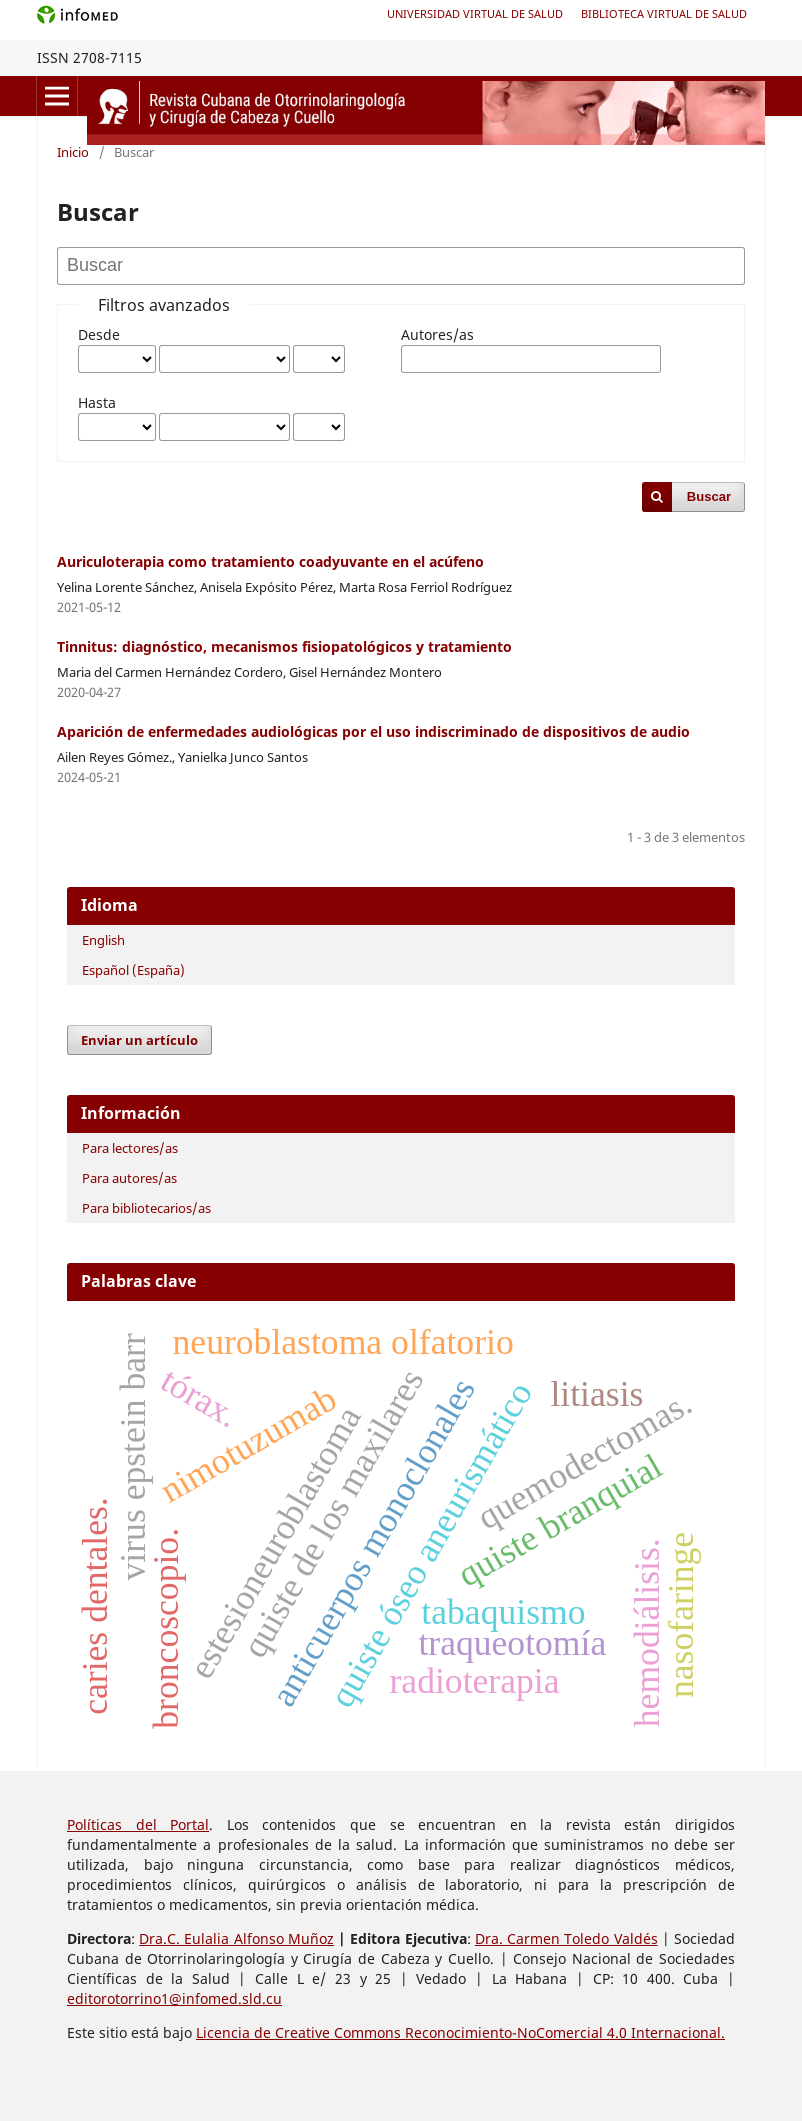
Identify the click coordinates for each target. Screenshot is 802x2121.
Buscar (709, 496)
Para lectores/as (130, 1148)
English (103, 940)
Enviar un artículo (139, 1040)
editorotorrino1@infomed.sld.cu (174, 1998)
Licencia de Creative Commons (300, 2032)
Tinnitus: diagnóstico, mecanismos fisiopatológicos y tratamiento (284, 646)
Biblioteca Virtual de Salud (664, 13)
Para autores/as (129, 1178)
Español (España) (133, 970)
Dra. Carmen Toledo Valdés (566, 1938)
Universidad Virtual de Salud (475, 13)
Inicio (73, 152)
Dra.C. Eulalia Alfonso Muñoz (236, 1938)
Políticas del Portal (138, 1824)
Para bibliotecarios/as (146, 1208)
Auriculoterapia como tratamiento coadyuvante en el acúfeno (270, 561)
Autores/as (437, 334)
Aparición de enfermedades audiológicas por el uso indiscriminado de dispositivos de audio (373, 731)
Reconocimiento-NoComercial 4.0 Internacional (563, 2032)
